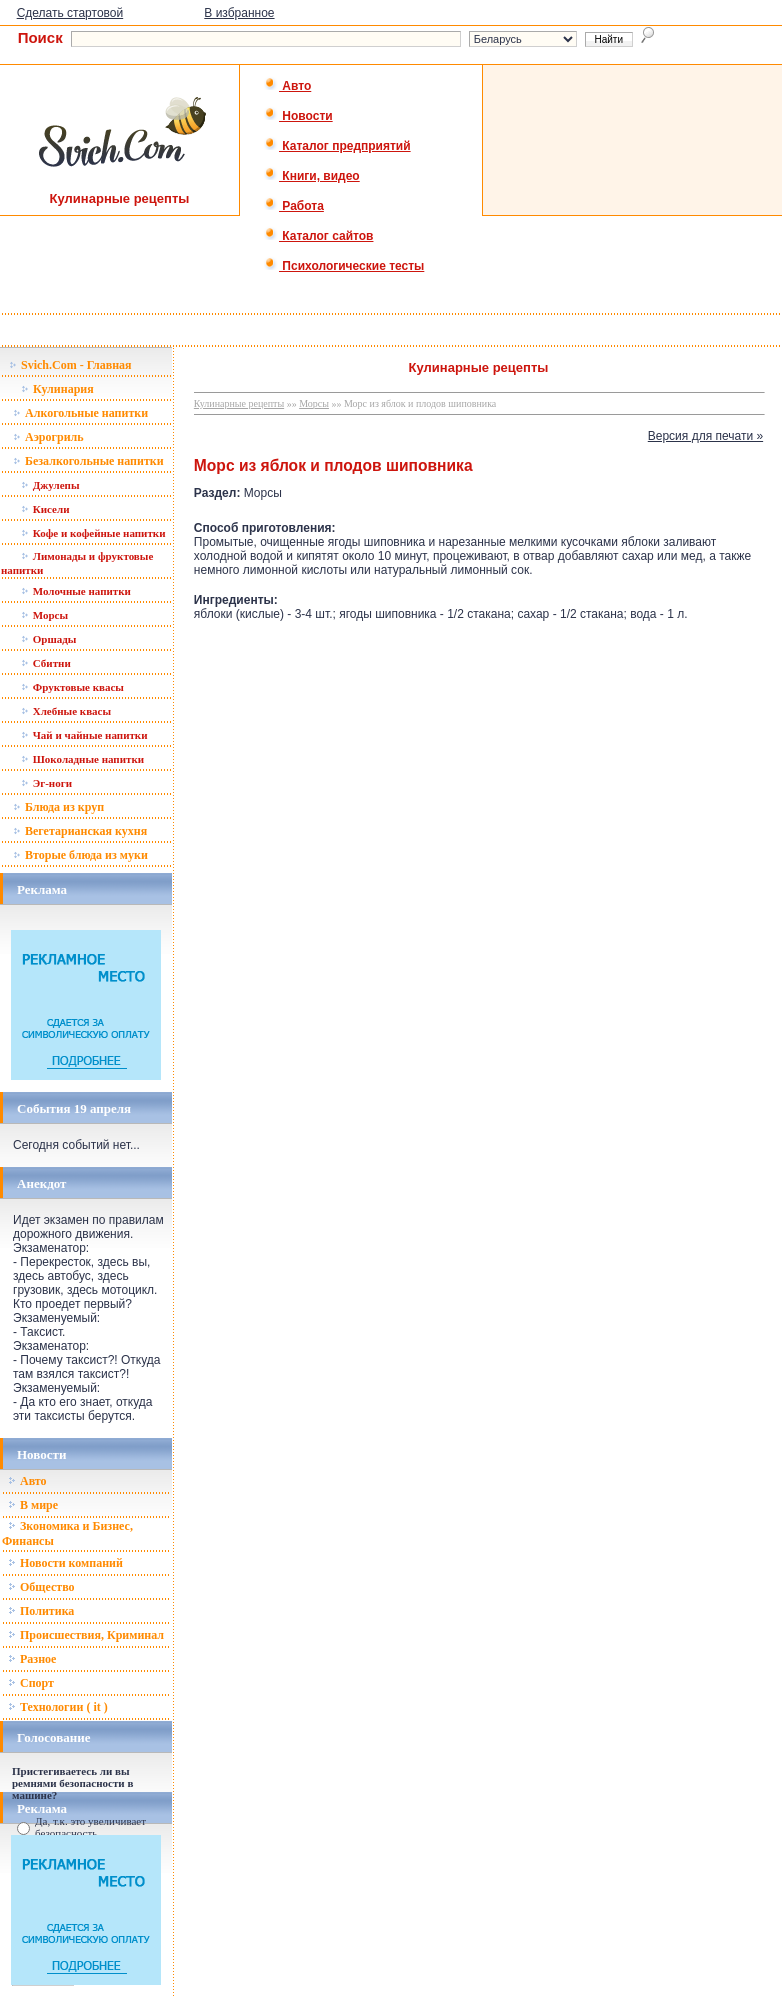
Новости (298, 116)
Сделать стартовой (70, 13)
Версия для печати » (705, 436)
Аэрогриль (48, 437)
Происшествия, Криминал (86, 1635)
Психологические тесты (344, 266)
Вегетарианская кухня (80, 831)
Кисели (45, 509)
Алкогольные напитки (80, 413)
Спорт (31, 1683)
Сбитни (46, 663)
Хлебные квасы (66, 711)
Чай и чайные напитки (84, 735)
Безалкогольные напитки (88, 461)
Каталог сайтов (318, 236)
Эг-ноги (46, 783)
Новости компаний (65, 1563)
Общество (41, 1587)
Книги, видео (312, 176)
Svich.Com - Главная (70, 365)
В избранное (239, 13)
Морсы (44, 615)
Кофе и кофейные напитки (93, 533)
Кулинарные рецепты (239, 403)
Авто (287, 86)
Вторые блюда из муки (80, 855)
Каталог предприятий (337, 146)
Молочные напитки (76, 591)
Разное (32, 1659)
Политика (41, 1611)
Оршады (48, 639)
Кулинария (57, 389)
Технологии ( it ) (58, 1707)
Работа (294, 206)
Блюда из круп (58, 807)
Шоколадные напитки (82, 759)
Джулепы (50, 485)
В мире (33, 1505)
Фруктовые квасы (72, 687)
